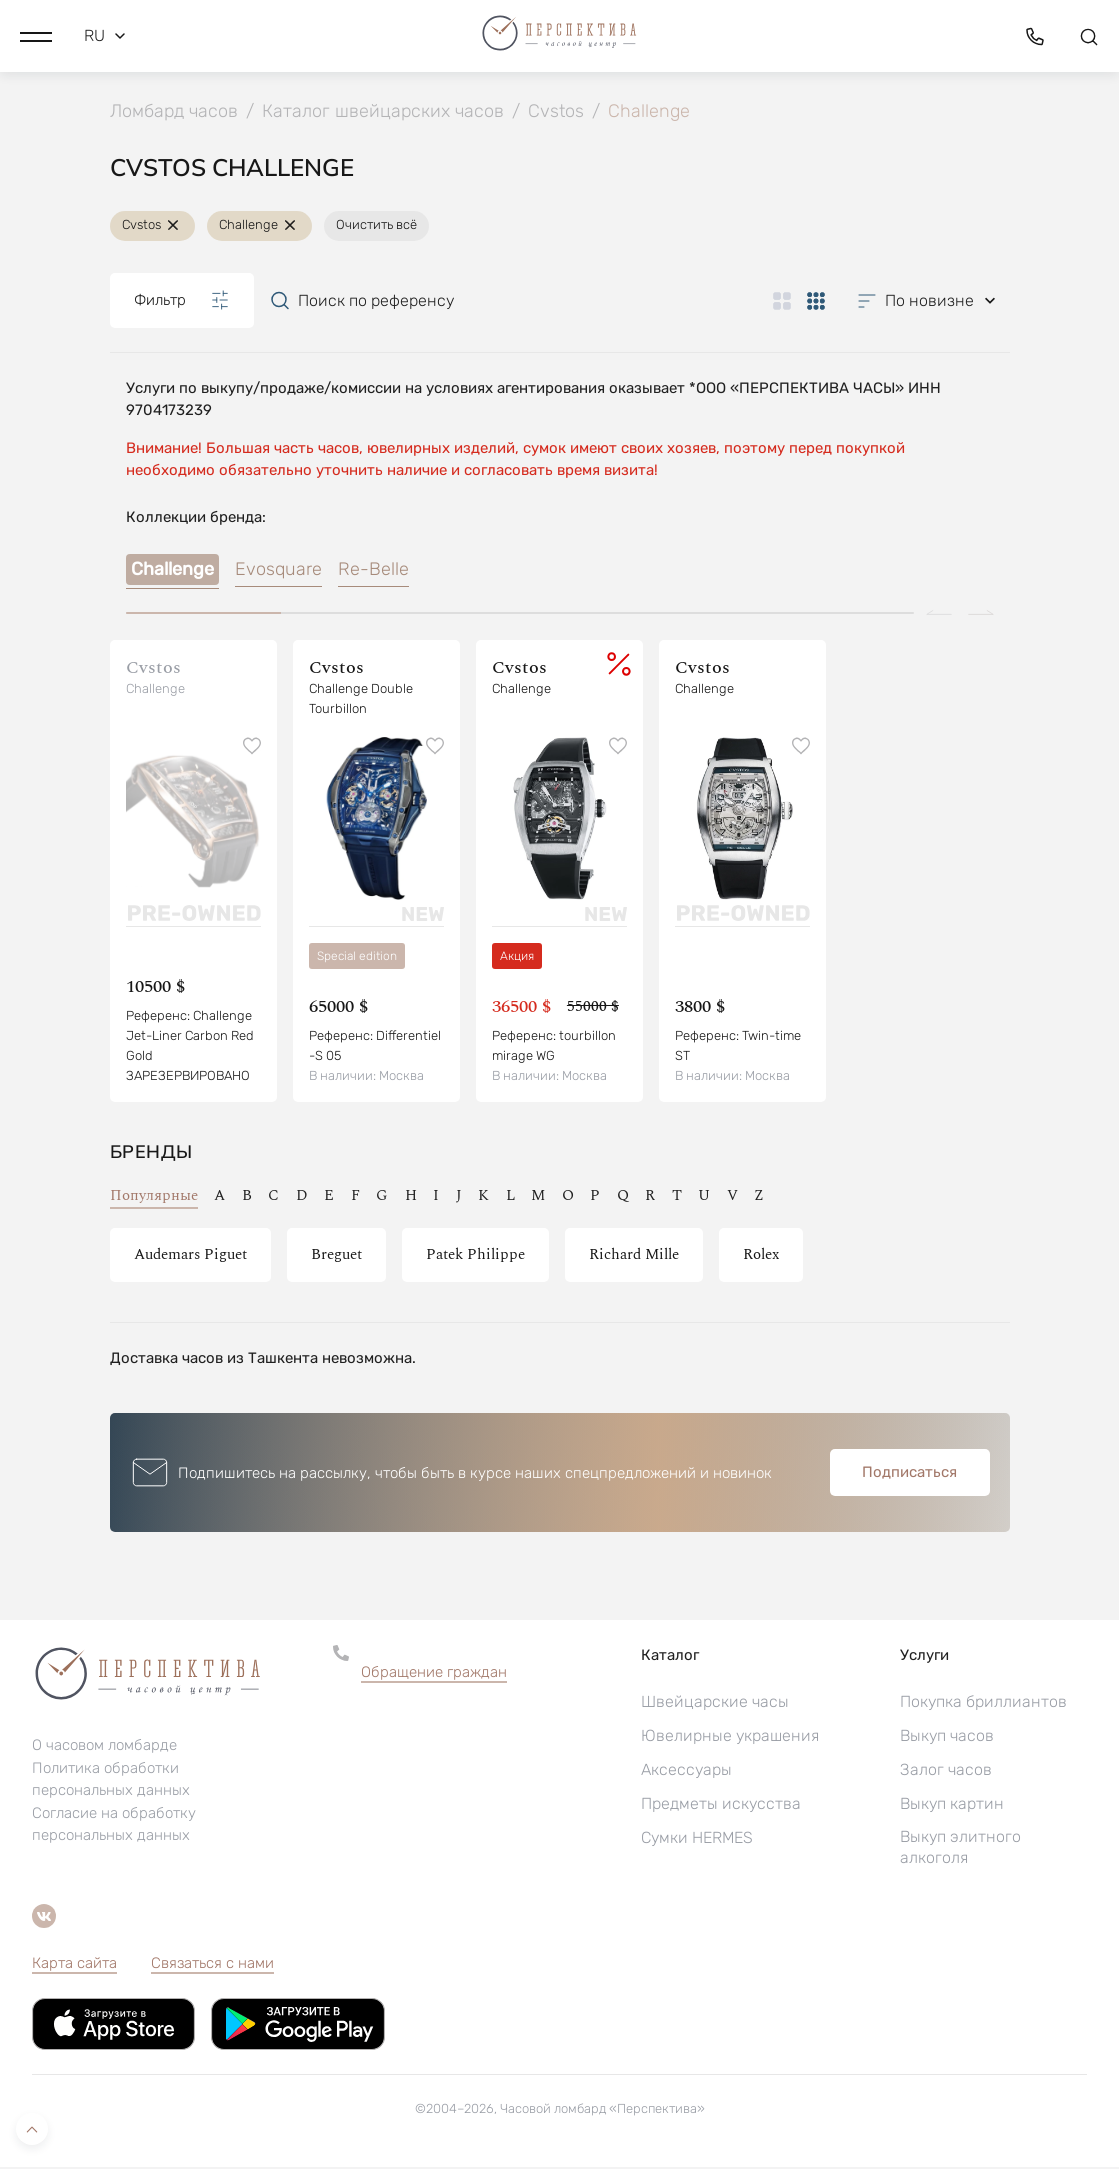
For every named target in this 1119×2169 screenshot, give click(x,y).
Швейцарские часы (715, 1703)
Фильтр (182, 302)
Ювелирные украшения (730, 1737)
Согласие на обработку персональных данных (114, 1826)
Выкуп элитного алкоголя (960, 1849)
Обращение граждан (434, 1674)
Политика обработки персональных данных (111, 1781)
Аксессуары (686, 1771)
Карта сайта (74, 1965)
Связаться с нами (212, 1965)
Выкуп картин (952, 1805)
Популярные (154, 1197)
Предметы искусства (721, 1805)
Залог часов (946, 1771)
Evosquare (278, 571)
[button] (36, 35)
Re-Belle (373, 571)
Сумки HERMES (697, 1839)
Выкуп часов (947, 1737)
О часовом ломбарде (104, 1747)
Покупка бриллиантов (983, 1703)
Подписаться (909, 1474)
